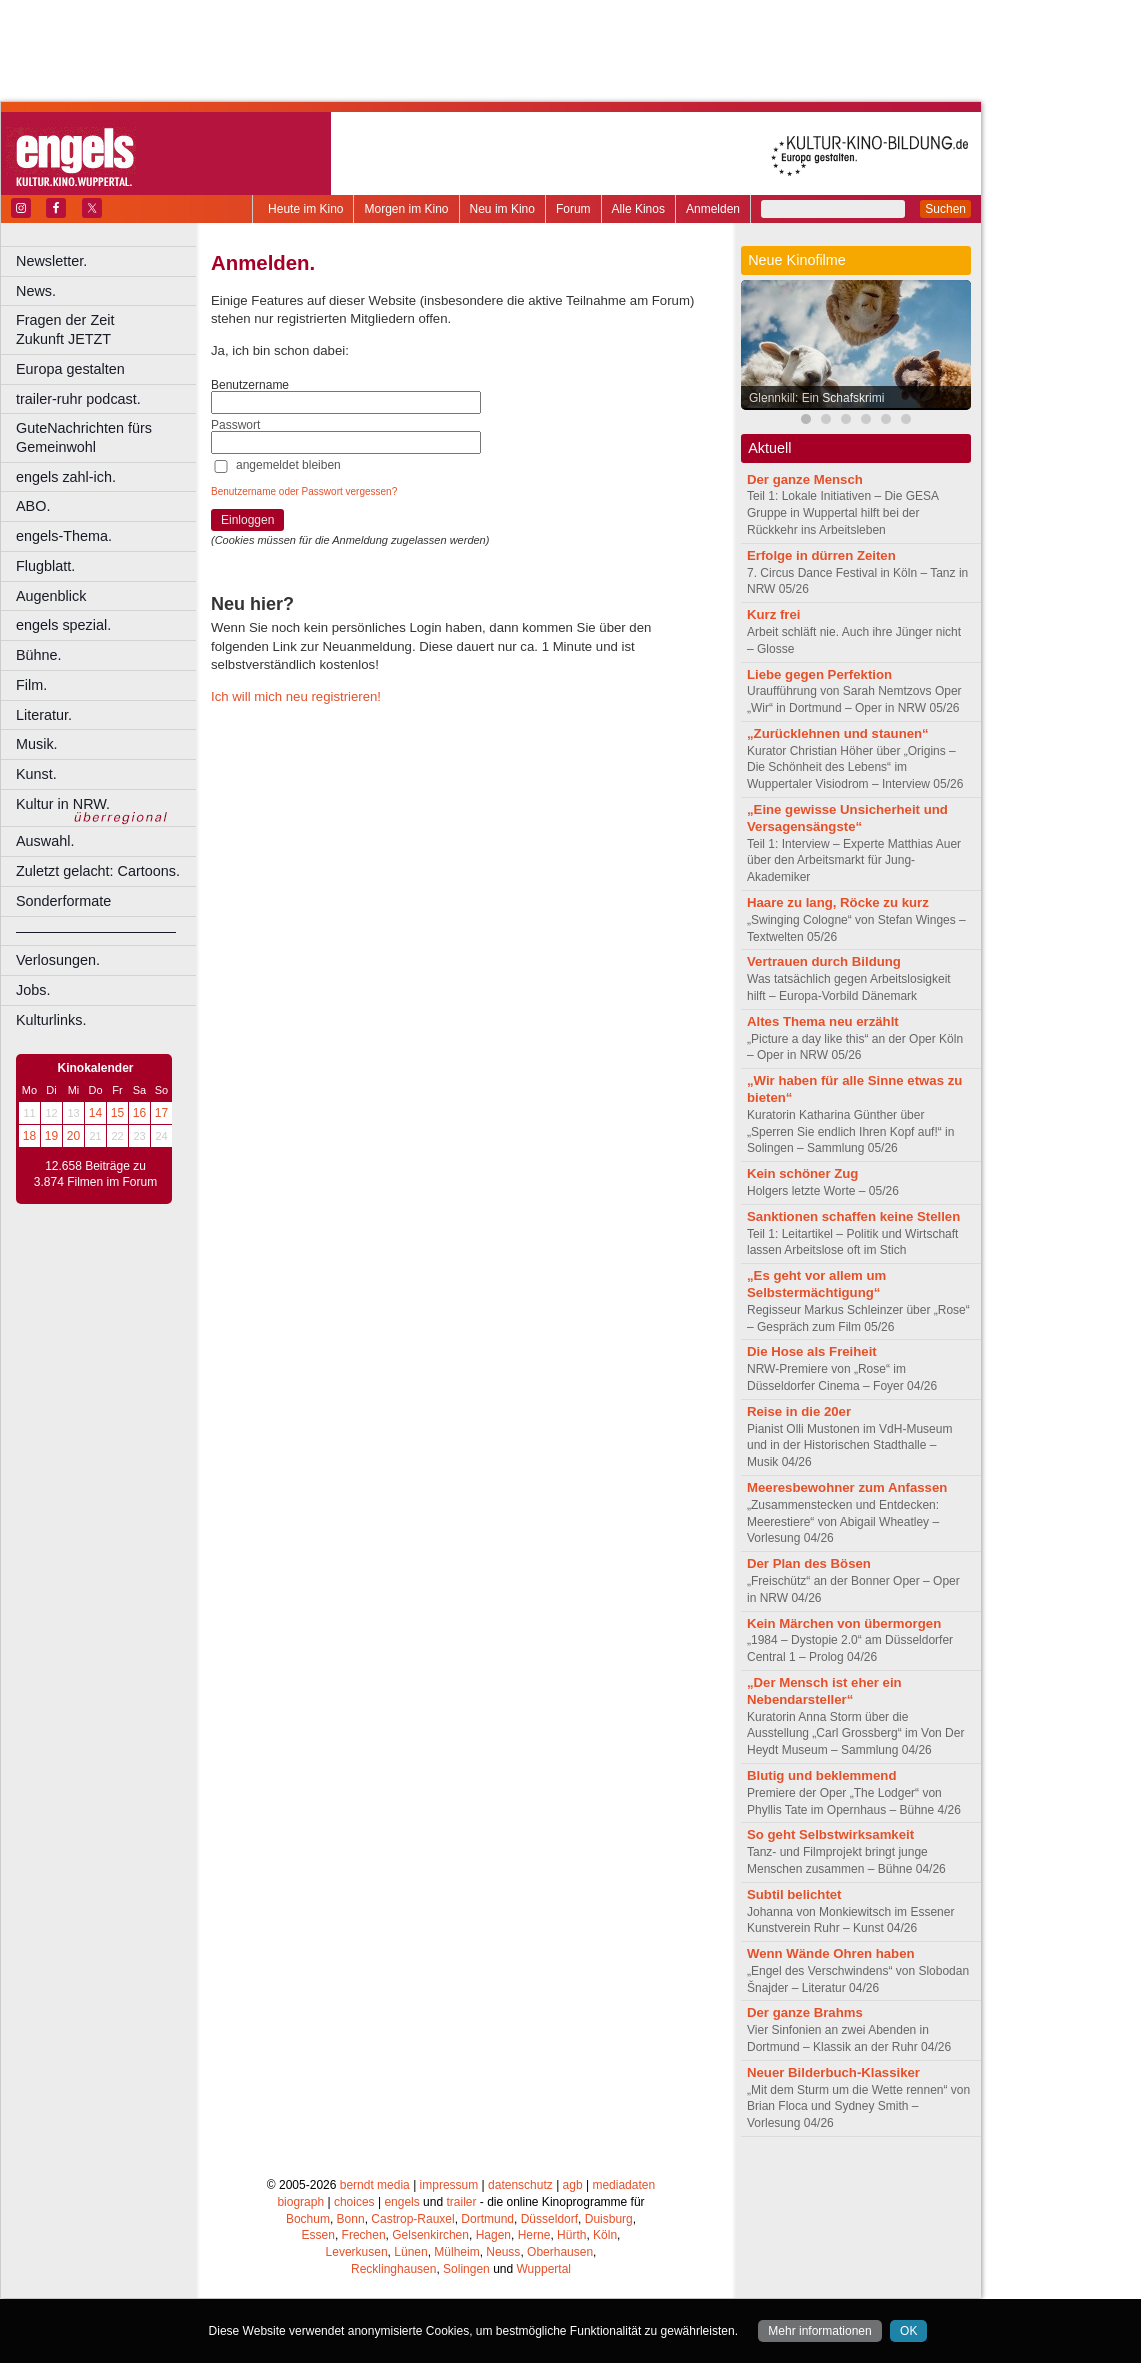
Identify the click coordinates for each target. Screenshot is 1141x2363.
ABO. (33, 506)
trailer (461, 2202)
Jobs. (33, 990)
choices (354, 2202)
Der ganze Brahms (805, 2012)
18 (29, 1136)
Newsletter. (51, 261)
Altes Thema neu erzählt (823, 1021)
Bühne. (39, 655)
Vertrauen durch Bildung (824, 961)
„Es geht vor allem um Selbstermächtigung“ (816, 1284)
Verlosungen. (58, 960)
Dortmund (487, 2219)
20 (73, 1136)
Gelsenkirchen (430, 2235)
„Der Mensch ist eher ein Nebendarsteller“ (824, 1691)
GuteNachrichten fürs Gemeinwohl (84, 437)
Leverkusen (357, 2252)
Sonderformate (63, 901)
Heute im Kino (305, 209)
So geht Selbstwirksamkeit (830, 1834)
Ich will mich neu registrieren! (296, 696)
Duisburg (609, 2219)
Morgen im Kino (406, 209)
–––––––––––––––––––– (96, 931)
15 (117, 1113)
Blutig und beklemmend (821, 1775)
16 (139, 1113)
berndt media (375, 2185)
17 (161, 1113)
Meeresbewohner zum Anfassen (847, 1487)
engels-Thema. (64, 536)
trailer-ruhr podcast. (78, 399)
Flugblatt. (45, 566)
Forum (573, 209)
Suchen (945, 209)
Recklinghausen (393, 2269)
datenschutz (520, 2185)
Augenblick (51, 596)
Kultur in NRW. (63, 804)
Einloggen (247, 520)
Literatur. (44, 715)
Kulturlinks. (51, 1020)
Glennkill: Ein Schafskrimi (816, 398)
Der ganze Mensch (805, 479)
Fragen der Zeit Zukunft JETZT (108, 329)
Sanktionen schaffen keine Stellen (853, 1216)
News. (36, 291)
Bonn (351, 2219)
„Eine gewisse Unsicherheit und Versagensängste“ (847, 818)
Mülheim (456, 2252)
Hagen (493, 2235)
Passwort (235, 425)
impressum (449, 2185)
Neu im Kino (502, 209)
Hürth (571, 2235)
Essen (318, 2235)
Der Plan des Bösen (809, 1563)
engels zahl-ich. (66, 477)
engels (401, 2202)
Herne (534, 2235)
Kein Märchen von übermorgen (844, 1623)
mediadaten (623, 2185)
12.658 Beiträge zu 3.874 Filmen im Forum (95, 1174)
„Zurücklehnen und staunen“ (838, 733)
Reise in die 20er (799, 1411)
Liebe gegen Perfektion (819, 674)
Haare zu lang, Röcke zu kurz (838, 902)
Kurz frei (774, 614)
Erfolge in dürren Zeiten (821, 555)
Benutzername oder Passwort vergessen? (304, 491)
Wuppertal (544, 2269)
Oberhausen (560, 2252)
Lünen (410, 2252)
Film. (31, 685)
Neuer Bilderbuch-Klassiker (833, 2072)
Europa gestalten (70, 369)
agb (573, 2185)
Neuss (503, 2252)
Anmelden (713, 209)
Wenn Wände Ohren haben (831, 1953)
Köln (605, 2235)
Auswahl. (45, 841)
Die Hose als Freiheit (812, 1351)
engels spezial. (63, 625)
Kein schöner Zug (802, 1173)
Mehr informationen (819, 2331)
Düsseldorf (549, 2219)
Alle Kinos (638, 209)
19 (51, 1136)
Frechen (364, 2235)
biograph (300, 2202)
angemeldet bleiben (288, 465)
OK (908, 2331)
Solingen (466, 2269)
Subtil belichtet (794, 1894)
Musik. (37, 744)
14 (95, 1113)
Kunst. (36, 774)
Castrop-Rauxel (412, 2219)
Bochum (308, 2219)
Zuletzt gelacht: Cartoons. (98, 871)
